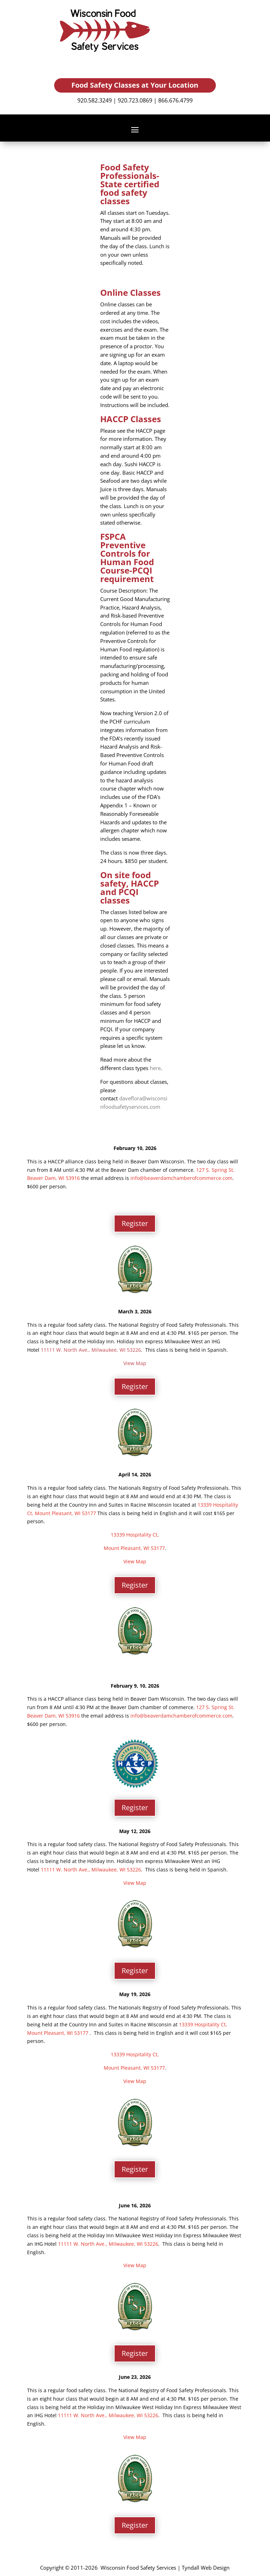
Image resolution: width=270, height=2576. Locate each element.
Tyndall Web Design (206, 2567)
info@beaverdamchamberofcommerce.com (181, 1178)
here (155, 1067)
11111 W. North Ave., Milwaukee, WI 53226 (91, 1349)
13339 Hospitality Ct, (135, 1534)
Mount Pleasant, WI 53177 (66, 1513)
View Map (134, 1363)
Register (135, 1223)
